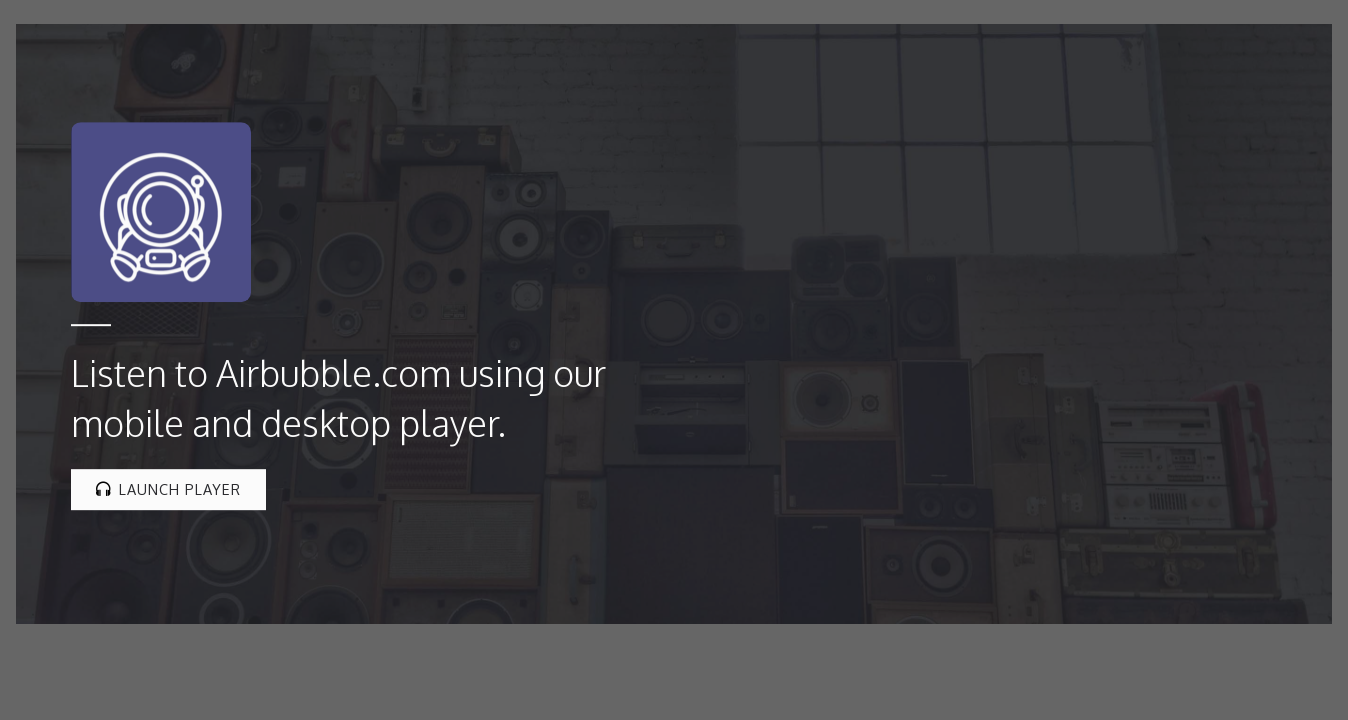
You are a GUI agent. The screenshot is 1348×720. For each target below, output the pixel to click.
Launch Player (168, 489)
